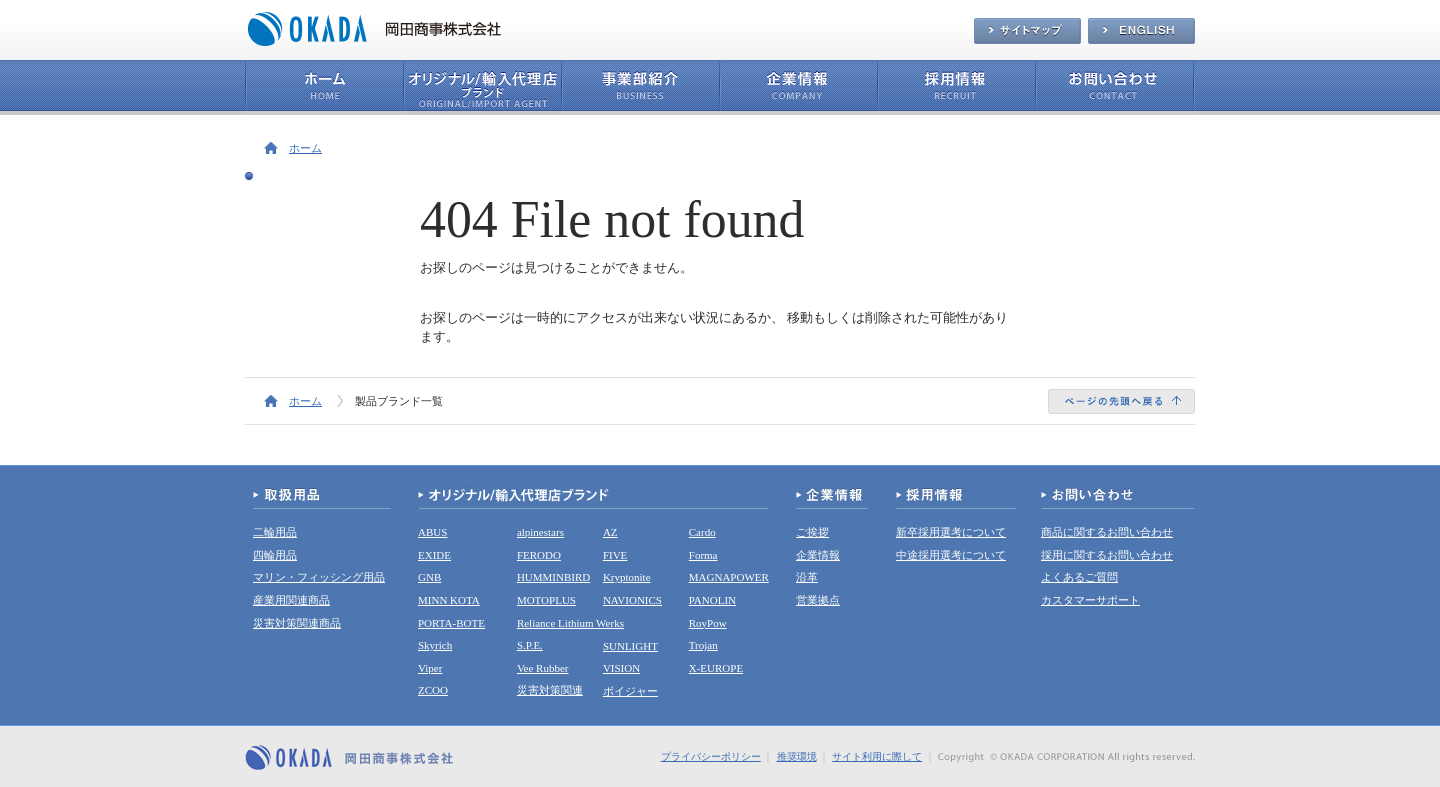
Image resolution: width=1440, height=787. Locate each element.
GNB (429, 577)
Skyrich (435, 645)
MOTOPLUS (546, 600)
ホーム (305, 148)
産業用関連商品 (291, 600)
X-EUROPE (716, 668)
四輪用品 (275, 555)
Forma (703, 555)
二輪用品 (275, 532)
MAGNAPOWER (729, 577)
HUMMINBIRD (553, 577)
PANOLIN (712, 600)
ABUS (432, 532)
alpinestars (540, 532)
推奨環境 (797, 756)
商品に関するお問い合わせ (1107, 532)
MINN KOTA (449, 600)
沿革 (807, 577)
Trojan (703, 645)
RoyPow (708, 623)
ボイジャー (630, 691)
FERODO (539, 555)
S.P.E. (530, 645)
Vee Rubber (543, 668)
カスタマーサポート (1090, 600)
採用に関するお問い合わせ (1107, 555)
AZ (610, 532)
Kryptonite (627, 577)
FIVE (615, 555)
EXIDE (434, 555)
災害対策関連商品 (297, 623)
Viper (430, 668)
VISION (621, 668)
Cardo (702, 532)
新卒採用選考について (951, 532)
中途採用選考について (951, 555)
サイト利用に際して (877, 756)
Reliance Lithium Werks (570, 623)
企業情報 (818, 555)
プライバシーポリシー (711, 756)
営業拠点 (818, 600)
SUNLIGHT (630, 646)
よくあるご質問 (1079, 577)
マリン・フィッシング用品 (319, 577)
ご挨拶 (812, 532)
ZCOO (433, 690)
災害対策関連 (550, 690)
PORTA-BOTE (451, 623)
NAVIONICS (632, 600)
